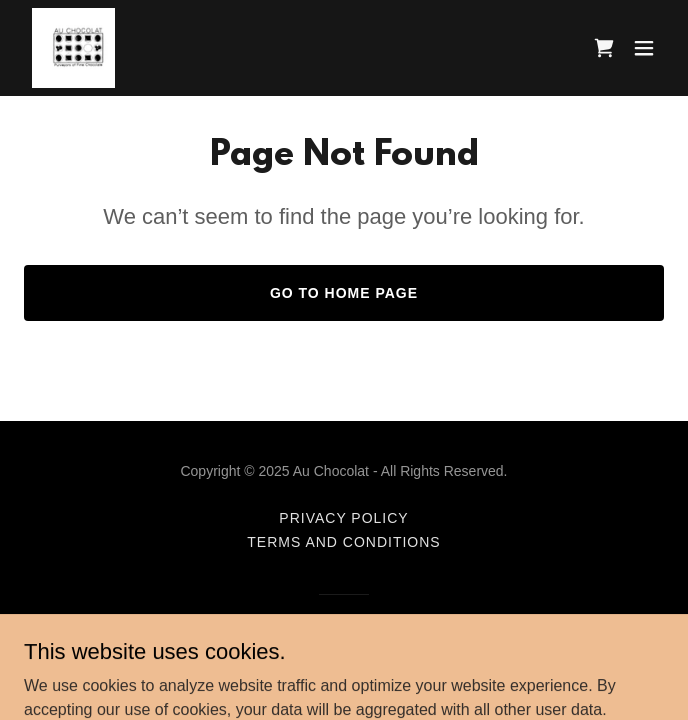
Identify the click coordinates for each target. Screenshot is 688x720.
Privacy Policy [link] (343, 518)
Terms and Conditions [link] (343, 542)
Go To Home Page (344, 293)
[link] (73, 48)
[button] (644, 48)
